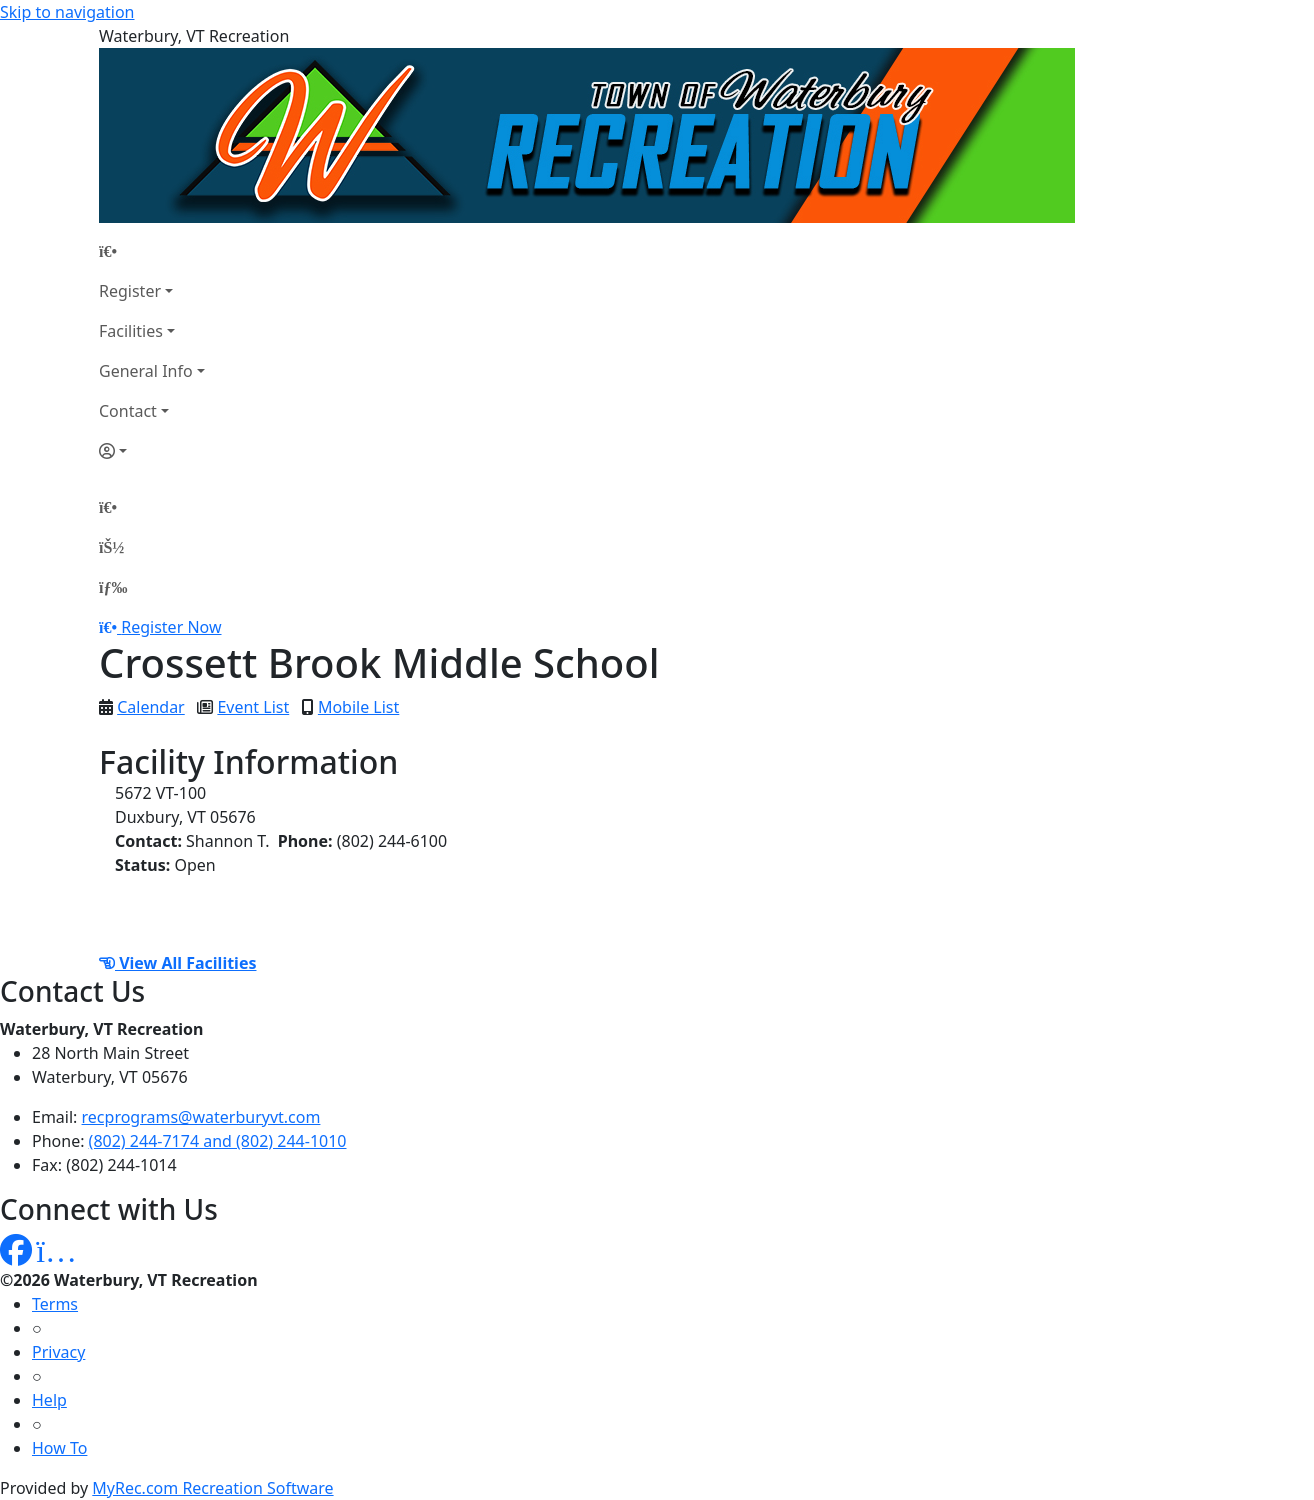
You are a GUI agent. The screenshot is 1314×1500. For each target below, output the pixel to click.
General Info (146, 371)
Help (49, 1400)
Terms (55, 1304)
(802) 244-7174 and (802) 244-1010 (218, 1141)
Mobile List (358, 707)
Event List (253, 707)
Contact (128, 411)
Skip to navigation (67, 12)
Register (130, 291)
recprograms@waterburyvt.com (201, 1117)
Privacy (58, 1352)
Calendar (151, 707)
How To (59, 1448)
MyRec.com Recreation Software (212, 1488)
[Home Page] (152, 251)
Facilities (131, 331)
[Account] (152, 451)
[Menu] (113, 587)
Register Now (171, 627)
